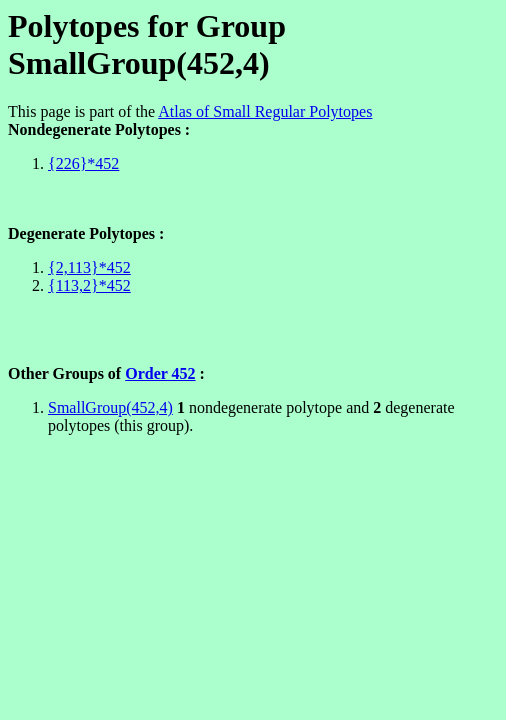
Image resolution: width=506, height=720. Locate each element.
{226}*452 (83, 163)
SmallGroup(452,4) (110, 407)
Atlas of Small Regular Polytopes (265, 111)
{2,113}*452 (89, 267)
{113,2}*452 (89, 285)
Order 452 (160, 373)
